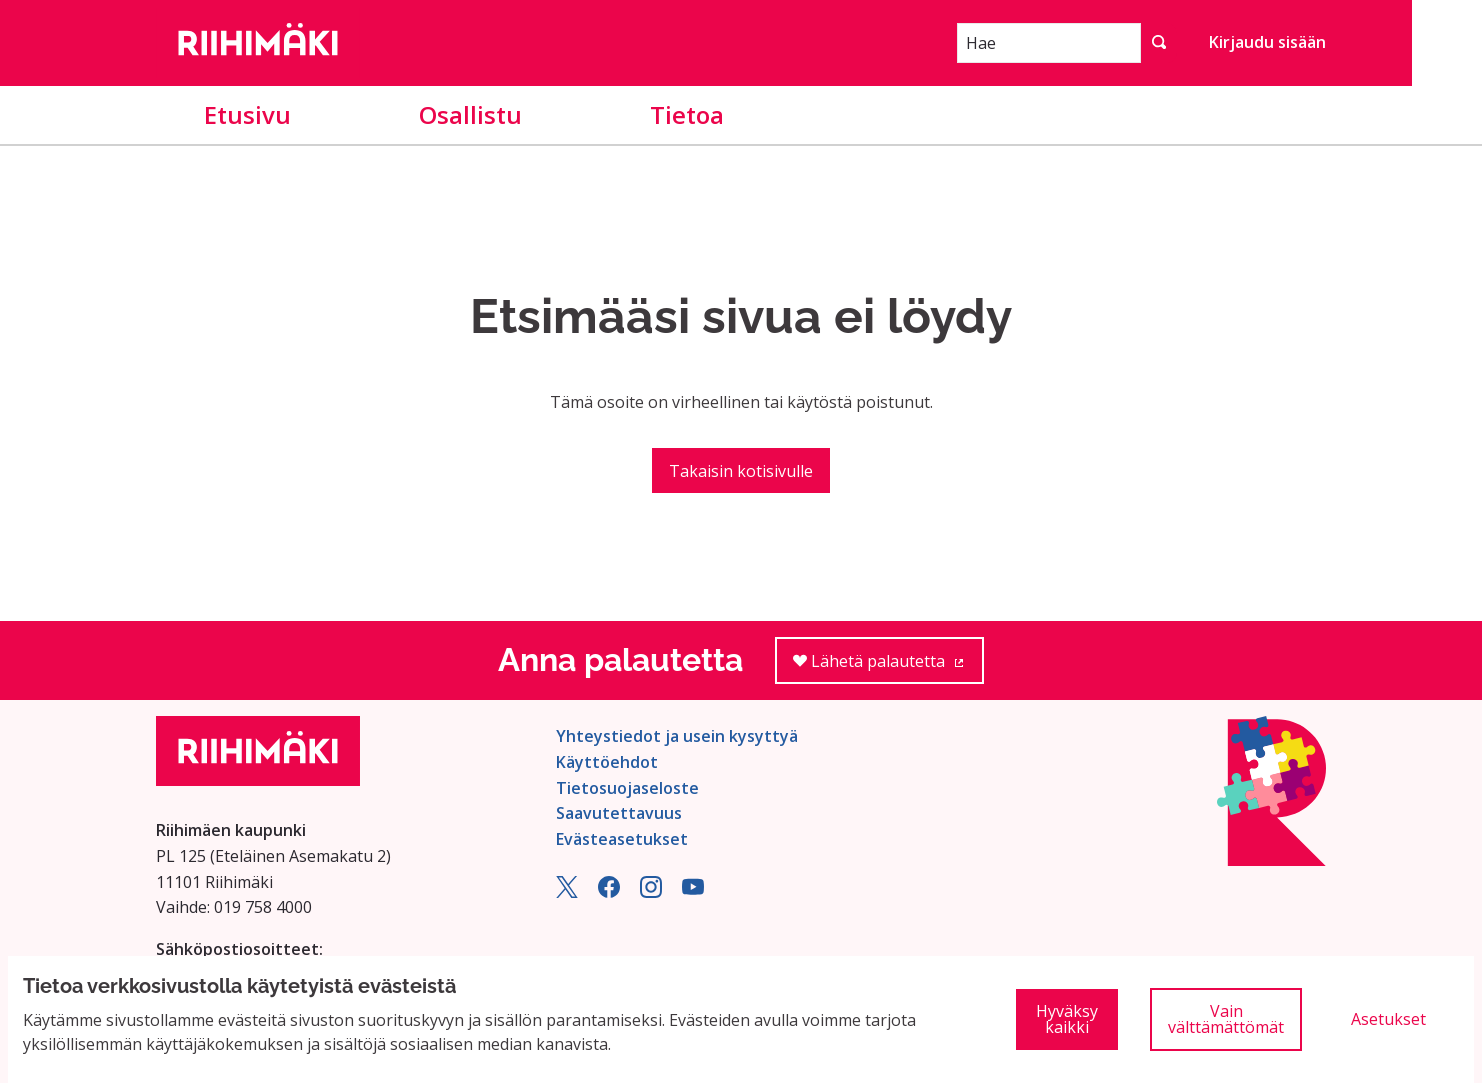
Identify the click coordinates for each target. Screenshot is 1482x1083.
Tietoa (687, 114)
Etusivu (247, 114)
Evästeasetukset (622, 839)
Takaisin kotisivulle (741, 471)
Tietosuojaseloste (627, 788)
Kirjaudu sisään (1267, 42)
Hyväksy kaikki (1067, 1019)
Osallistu (470, 114)
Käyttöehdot (607, 762)
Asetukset (1388, 1019)
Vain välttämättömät (1226, 1019)
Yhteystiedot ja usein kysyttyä (677, 736)
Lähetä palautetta (888, 667)
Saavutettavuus (619, 813)
